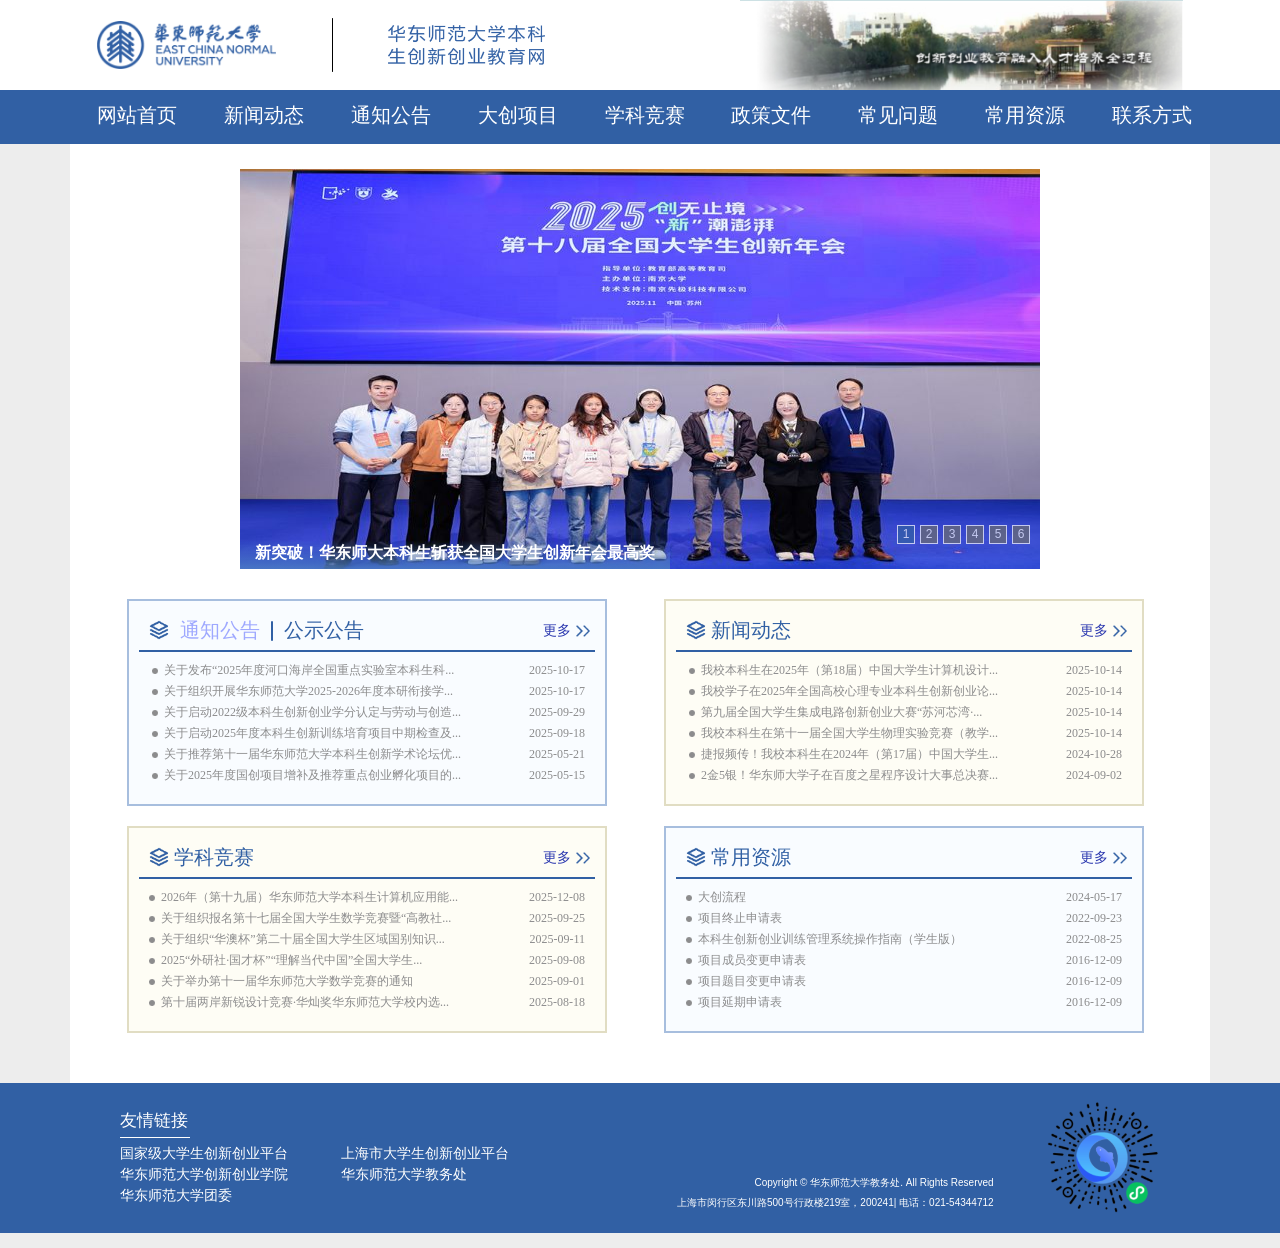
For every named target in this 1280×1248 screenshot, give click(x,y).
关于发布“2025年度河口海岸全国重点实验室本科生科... (309, 670)
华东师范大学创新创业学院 (204, 1174)
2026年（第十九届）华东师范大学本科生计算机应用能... (309, 897)
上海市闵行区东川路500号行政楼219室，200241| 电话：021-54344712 (835, 1202)
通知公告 (220, 630)
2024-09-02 (1094, 775)
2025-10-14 (1094, 670)
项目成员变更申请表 (752, 960)
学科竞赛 (214, 857)
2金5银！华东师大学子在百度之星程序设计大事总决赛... (849, 775)
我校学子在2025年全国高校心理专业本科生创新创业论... (849, 691)
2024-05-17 (1094, 897)
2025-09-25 (557, 918)
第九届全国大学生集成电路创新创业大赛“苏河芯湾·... (841, 712)
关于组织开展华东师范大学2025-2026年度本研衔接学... (308, 691)
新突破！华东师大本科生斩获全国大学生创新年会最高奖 (455, 552)
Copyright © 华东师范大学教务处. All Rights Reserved (874, 1182)
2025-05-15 (557, 775)
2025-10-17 (557, 670)
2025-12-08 (557, 897)
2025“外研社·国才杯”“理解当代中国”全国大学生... (291, 960)
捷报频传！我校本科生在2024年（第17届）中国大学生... (849, 754)
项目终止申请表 (740, 918)
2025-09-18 (557, 733)
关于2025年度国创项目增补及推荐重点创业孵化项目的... (312, 775)
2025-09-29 (557, 712)
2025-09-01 (557, 981)
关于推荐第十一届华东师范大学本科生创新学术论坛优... (312, 754)
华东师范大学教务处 (404, 1174)
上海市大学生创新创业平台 (425, 1153)
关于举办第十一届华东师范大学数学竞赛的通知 (287, 981)
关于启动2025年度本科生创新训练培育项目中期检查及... (312, 733)
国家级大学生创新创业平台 (204, 1153)
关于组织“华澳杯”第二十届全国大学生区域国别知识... (303, 939)
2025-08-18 (557, 1002)
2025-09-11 (557, 939)
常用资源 (751, 857)
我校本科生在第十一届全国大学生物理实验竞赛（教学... (849, 733)
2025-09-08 (557, 960)
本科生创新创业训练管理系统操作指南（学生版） (830, 939)
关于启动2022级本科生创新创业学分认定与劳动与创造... (312, 712)
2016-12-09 (1094, 960)
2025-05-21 (557, 754)
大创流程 (722, 897)
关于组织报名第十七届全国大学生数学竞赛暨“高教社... (306, 918)
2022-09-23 (1094, 918)
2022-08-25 (1094, 939)
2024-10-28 (1094, 754)
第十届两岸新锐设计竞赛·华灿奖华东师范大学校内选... (305, 1002)
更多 (557, 630)
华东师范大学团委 (176, 1195)
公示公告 (324, 630)
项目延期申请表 (740, 1002)
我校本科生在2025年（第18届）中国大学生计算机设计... (849, 670)
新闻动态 (751, 630)
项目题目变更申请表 (752, 981)
